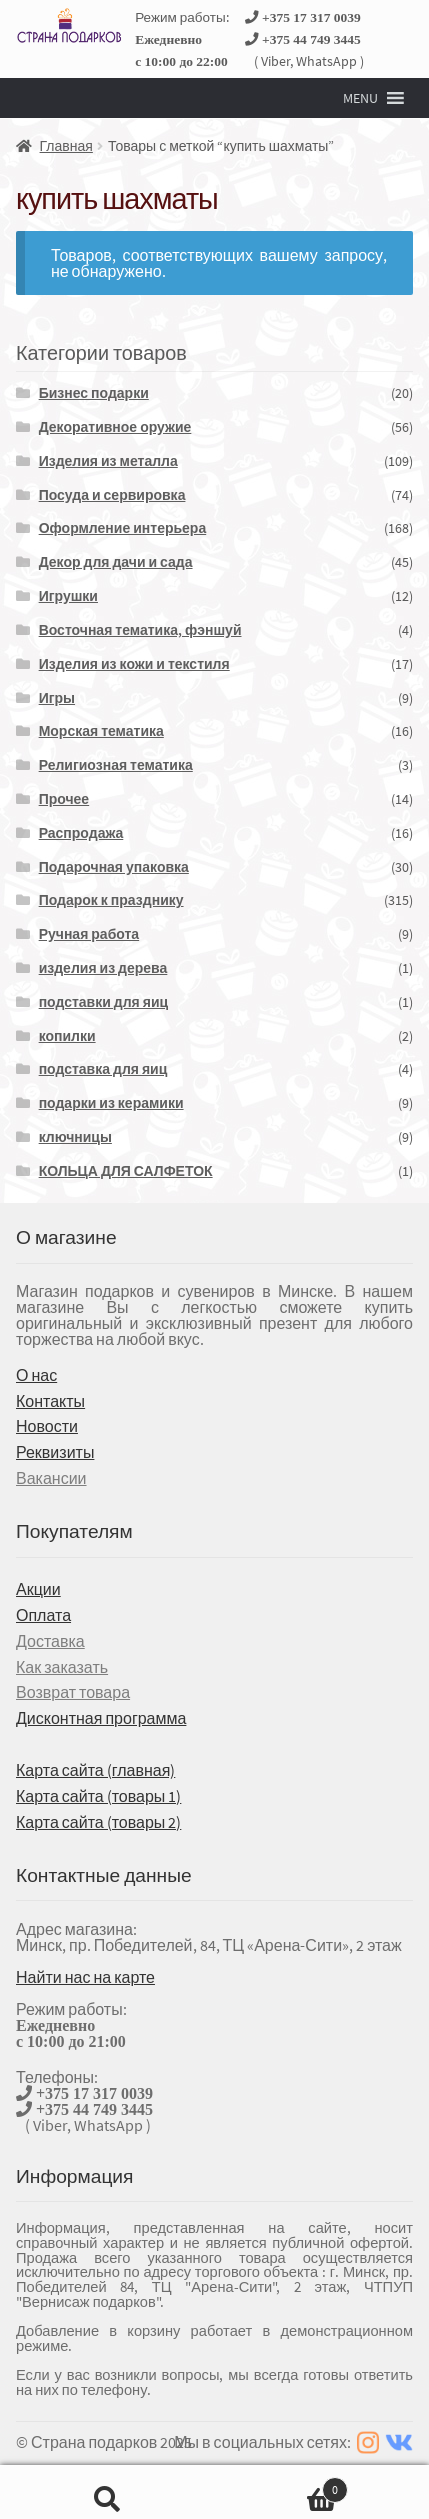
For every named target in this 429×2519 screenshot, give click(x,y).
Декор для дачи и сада (116, 562)
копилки (67, 1036)
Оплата (43, 1615)
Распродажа (81, 833)
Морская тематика (101, 731)
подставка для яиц (103, 1069)
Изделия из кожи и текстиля (134, 664)
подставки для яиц (104, 1002)
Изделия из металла (108, 461)
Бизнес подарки (94, 393)
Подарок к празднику (111, 900)
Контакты (50, 1401)
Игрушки (68, 596)
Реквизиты (55, 1452)
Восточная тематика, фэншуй (140, 630)
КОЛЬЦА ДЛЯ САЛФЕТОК (126, 1171)
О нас (36, 1375)
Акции (38, 1589)
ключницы (75, 1137)
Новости (47, 1426)
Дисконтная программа (101, 1718)
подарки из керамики (111, 1103)
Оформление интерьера (123, 528)
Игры (57, 698)
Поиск (107, 2492)
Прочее (64, 799)
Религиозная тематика (116, 765)
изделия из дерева (103, 968)
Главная (66, 146)
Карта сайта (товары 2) (98, 1822)
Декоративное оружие (115, 427)
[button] (360, 98)
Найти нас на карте (85, 1977)
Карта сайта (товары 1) (98, 1796)
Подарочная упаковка (114, 867)
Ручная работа (89, 934)
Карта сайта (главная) (95, 1770)
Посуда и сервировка (112, 495)
